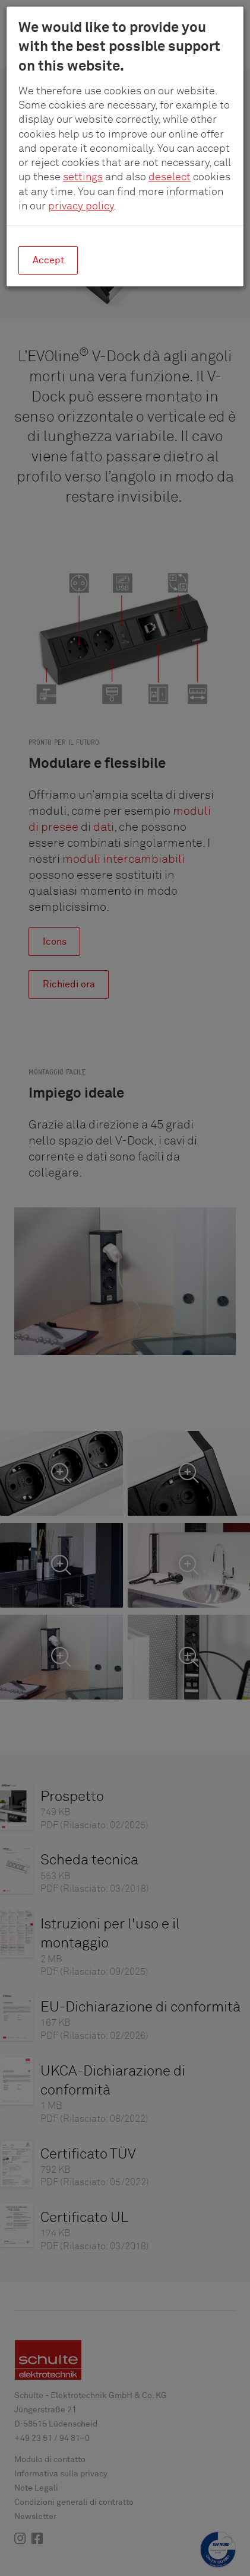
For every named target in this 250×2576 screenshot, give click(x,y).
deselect (169, 177)
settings (83, 177)
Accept (48, 260)
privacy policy (80, 206)
